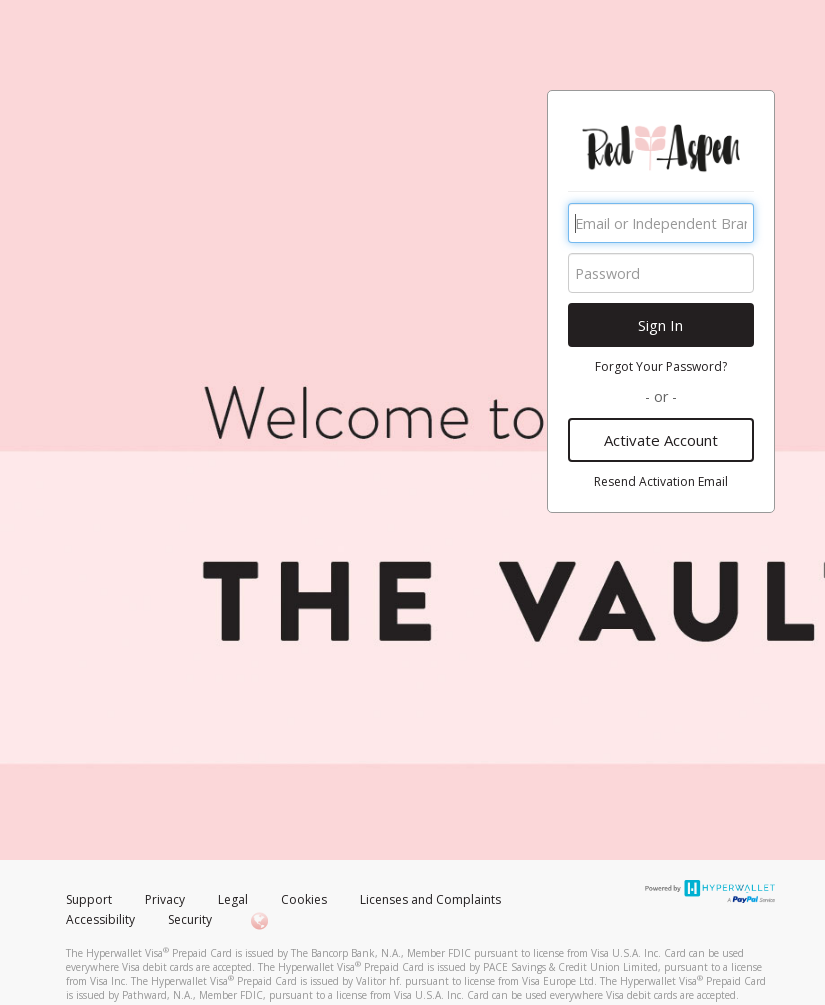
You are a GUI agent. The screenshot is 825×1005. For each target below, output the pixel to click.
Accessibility (100, 919)
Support (89, 899)
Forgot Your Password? (661, 366)
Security (190, 919)
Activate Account (661, 440)
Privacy (165, 899)
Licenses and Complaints (430, 899)
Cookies (304, 899)
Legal (233, 899)
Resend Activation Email (661, 481)
